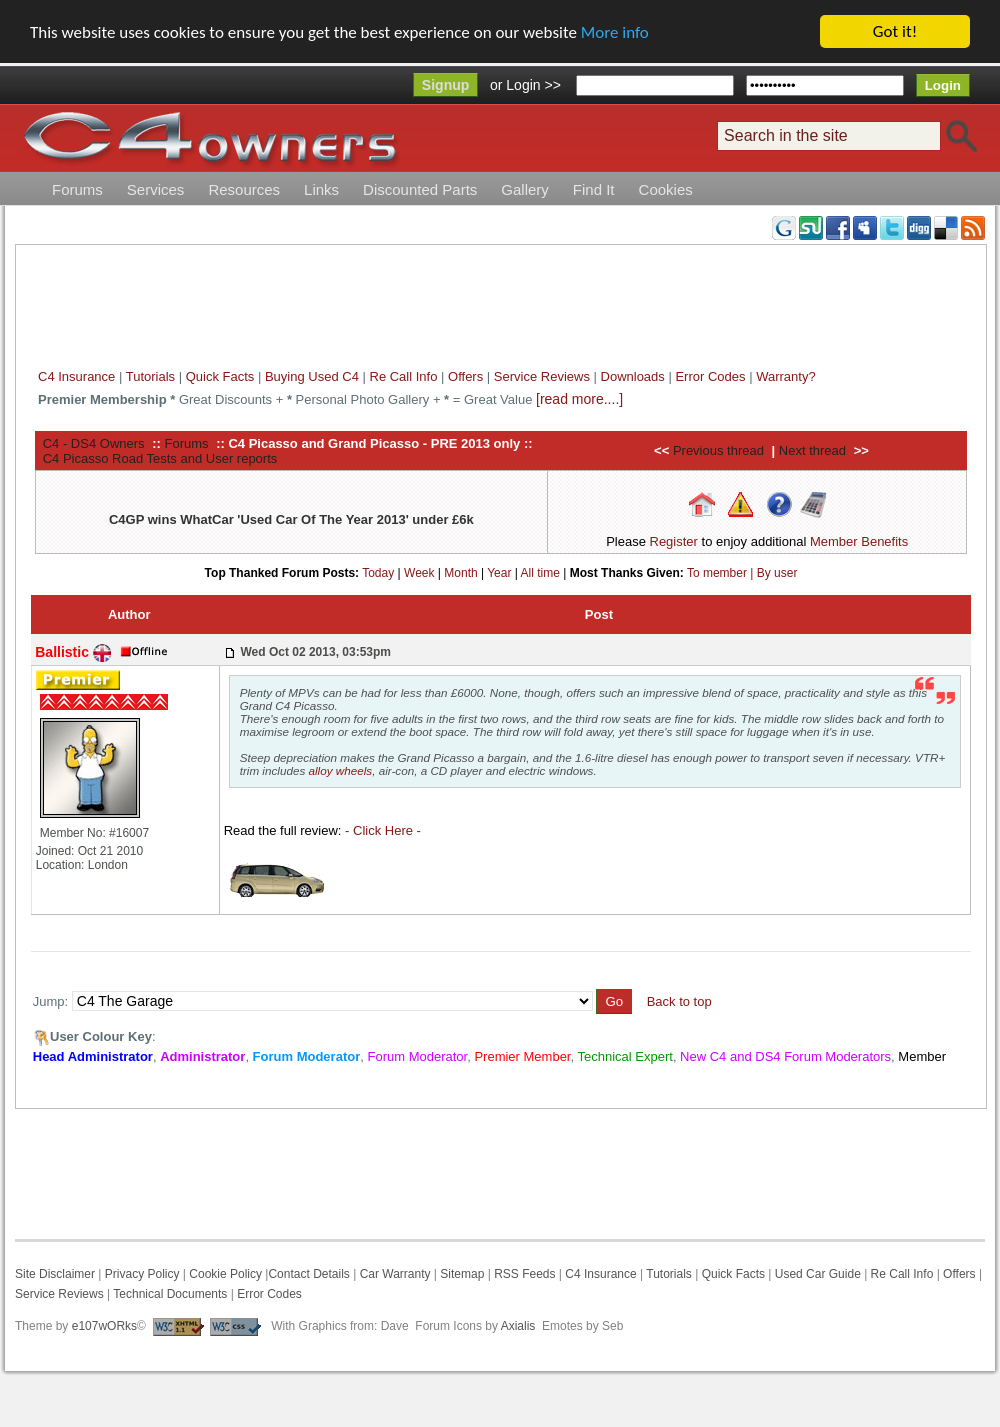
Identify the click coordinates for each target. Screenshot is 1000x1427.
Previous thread (718, 450)
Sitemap (460, 1274)
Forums (77, 189)
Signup (445, 85)
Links (321, 189)
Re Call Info (404, 376)
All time (540, 572)
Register (674, 541)
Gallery (525, 189)
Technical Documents (170, 1294)
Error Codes (710, 376)
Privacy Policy (142, 1274)
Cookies (666, 189)
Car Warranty (395, 1274)
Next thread (812, 450)
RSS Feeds (524, 1274)
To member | (722, 572)
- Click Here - (383, 830)
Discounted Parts (420, 189)
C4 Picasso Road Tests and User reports (160, 457)
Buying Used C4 (312, 376)
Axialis (518, 1326)
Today (378, 572)
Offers (465, 376)
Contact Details (308, 1274)
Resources (244, 189)
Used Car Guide (818, 1274)
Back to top (679, 1001)
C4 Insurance (76, 376)
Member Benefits (859, 541)
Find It (594, 189)
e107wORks (104, 1326)
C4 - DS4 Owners (94, 442)
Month (460, 572)
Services (156, 189)
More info (615, 31)
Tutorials (150, 376)
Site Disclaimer (55, 1274)
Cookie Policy (225, 1274)
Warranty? (785, 376)
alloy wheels (341, 770)
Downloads (633, 376)
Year (499, 572)
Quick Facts (222, 376)
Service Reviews (542, 376)
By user (777, 572)
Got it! (895, 31)
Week (419, 572)
